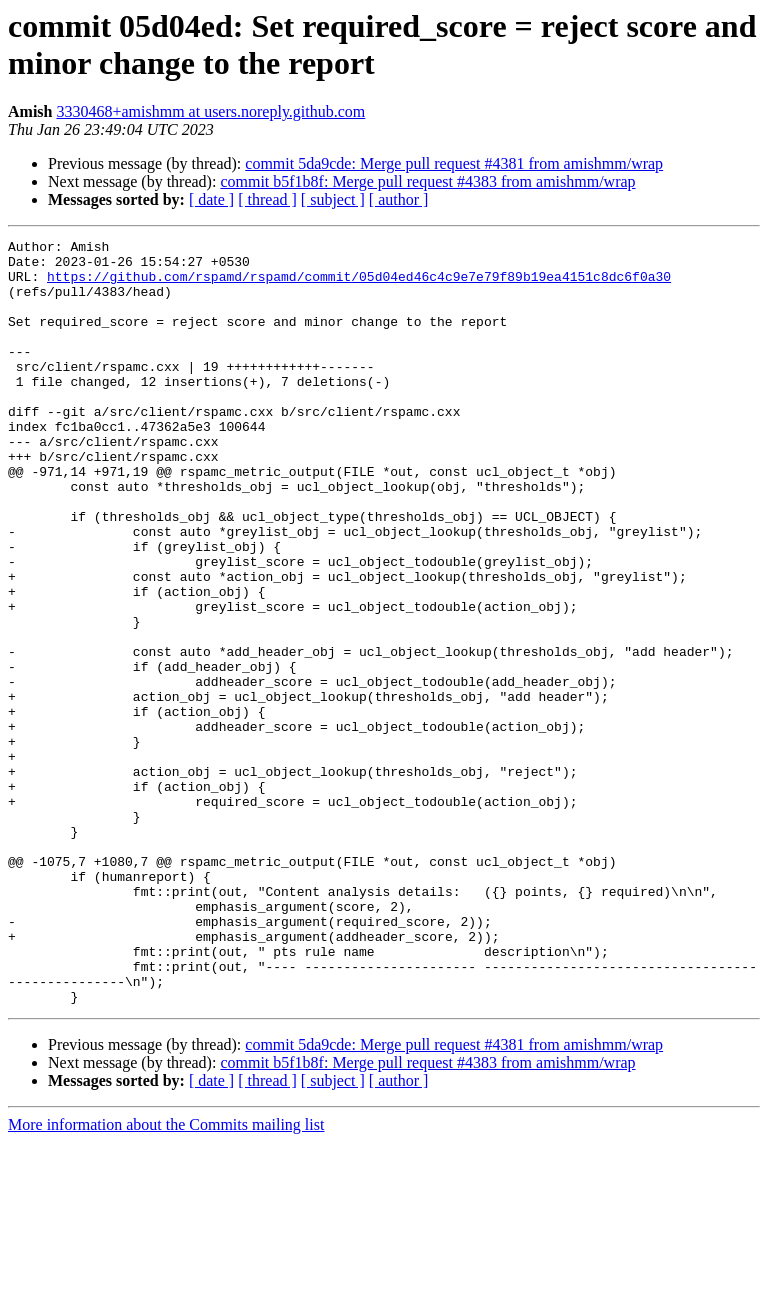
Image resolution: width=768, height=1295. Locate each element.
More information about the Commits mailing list (166, 1277)
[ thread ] (267, 199)
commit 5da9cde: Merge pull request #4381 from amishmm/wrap (454, 163)
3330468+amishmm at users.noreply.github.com (210, 111)
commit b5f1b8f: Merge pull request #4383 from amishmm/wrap (427, 181)
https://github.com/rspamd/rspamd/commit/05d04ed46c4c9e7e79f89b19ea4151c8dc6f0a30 (359, 285)
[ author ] (399, 199)
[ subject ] (333, 199)
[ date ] (211, 199)
